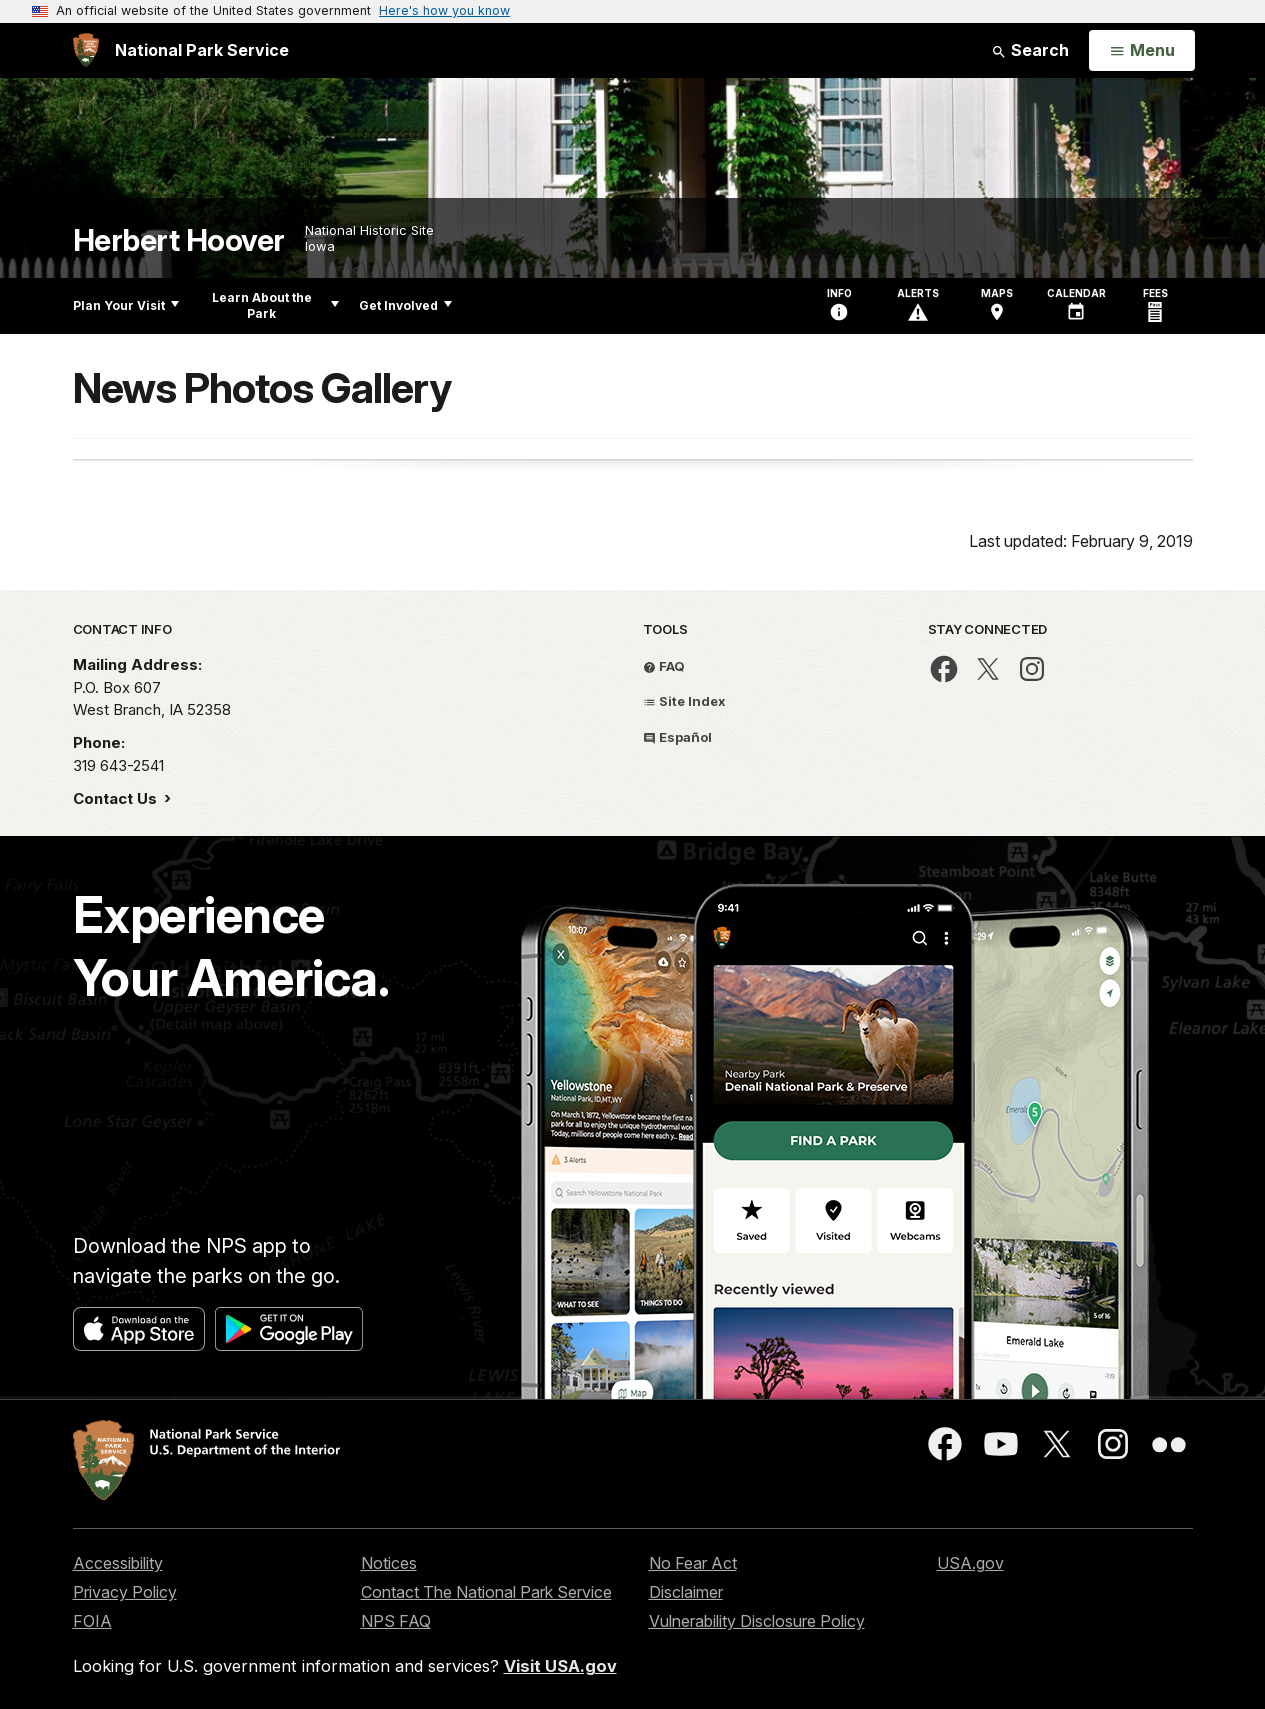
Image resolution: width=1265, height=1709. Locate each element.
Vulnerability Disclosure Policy (757, 1621)
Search (1030, 50)
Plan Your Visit (126, 305)
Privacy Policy (125, 1592)
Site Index (684, 701)
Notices (389, 1563)
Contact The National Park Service (486, 1592)
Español (677, 737)
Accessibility (118, 1563)
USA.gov (970, 1563)
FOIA (92, 1621)
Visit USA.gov (560, 1666)
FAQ (664, 666)
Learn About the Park (275, 305)
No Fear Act (693, 1563)
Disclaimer (686, 1592)
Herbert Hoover (179, 240)
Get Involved (405, 305)
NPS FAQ (396, 1621)
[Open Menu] (1141, 51)
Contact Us (117, 798)
